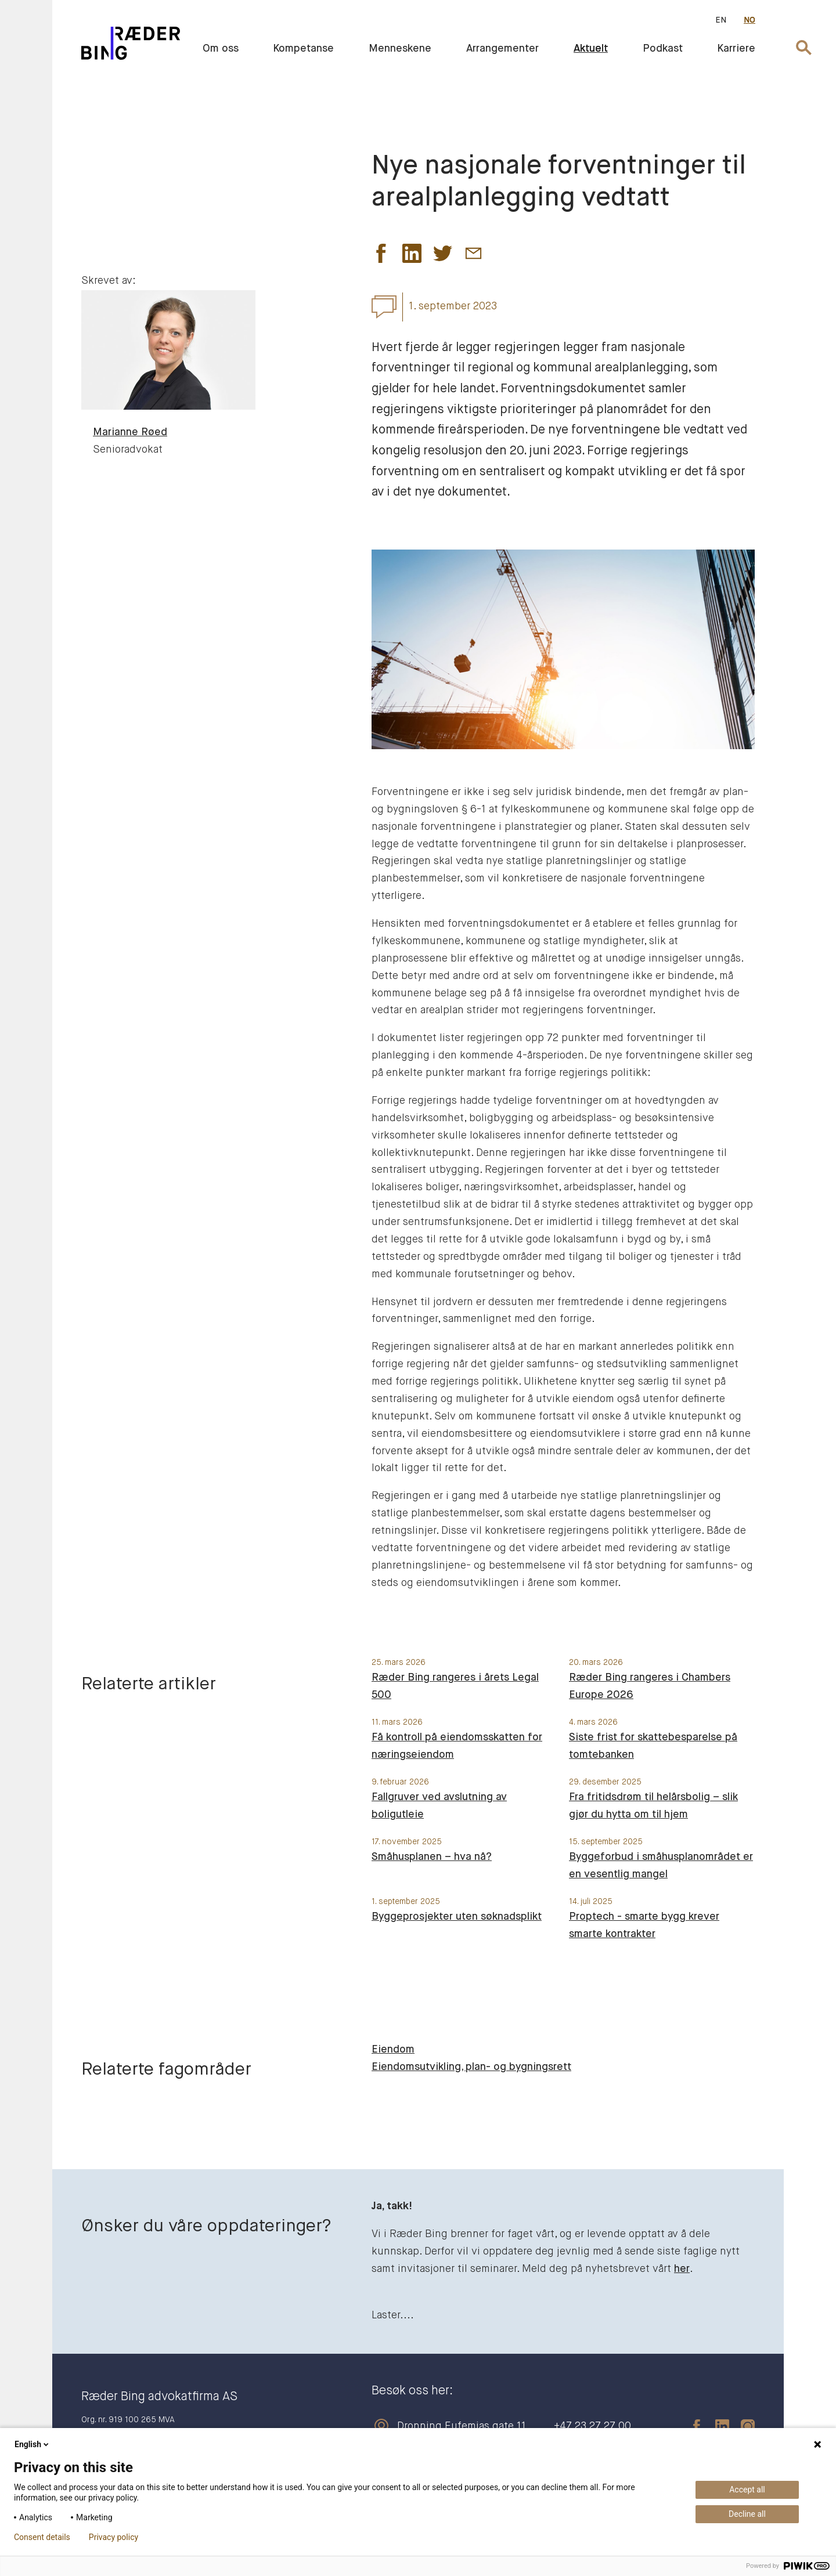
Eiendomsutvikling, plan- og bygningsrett (471, 2067)
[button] (381, 256)
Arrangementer (502, 48)
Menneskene (400, 48)
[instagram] (742, 2426)
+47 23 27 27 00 (592, 2426)
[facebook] (691, 2426)
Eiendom (393, 2049)
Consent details (42, 2537)
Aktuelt (591, 48)
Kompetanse (303, 48)
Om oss (221, 48)
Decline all (747, 2514)
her (682, 2269)
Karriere (736, 48)
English (33, 2444)
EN (720, 20)
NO (749, 20)
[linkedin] (716, 2426)
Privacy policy (113, 2537)
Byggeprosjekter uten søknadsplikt (457, 1917)
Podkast (663, 48)
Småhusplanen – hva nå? (432, 1857)
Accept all (747, 2489)
